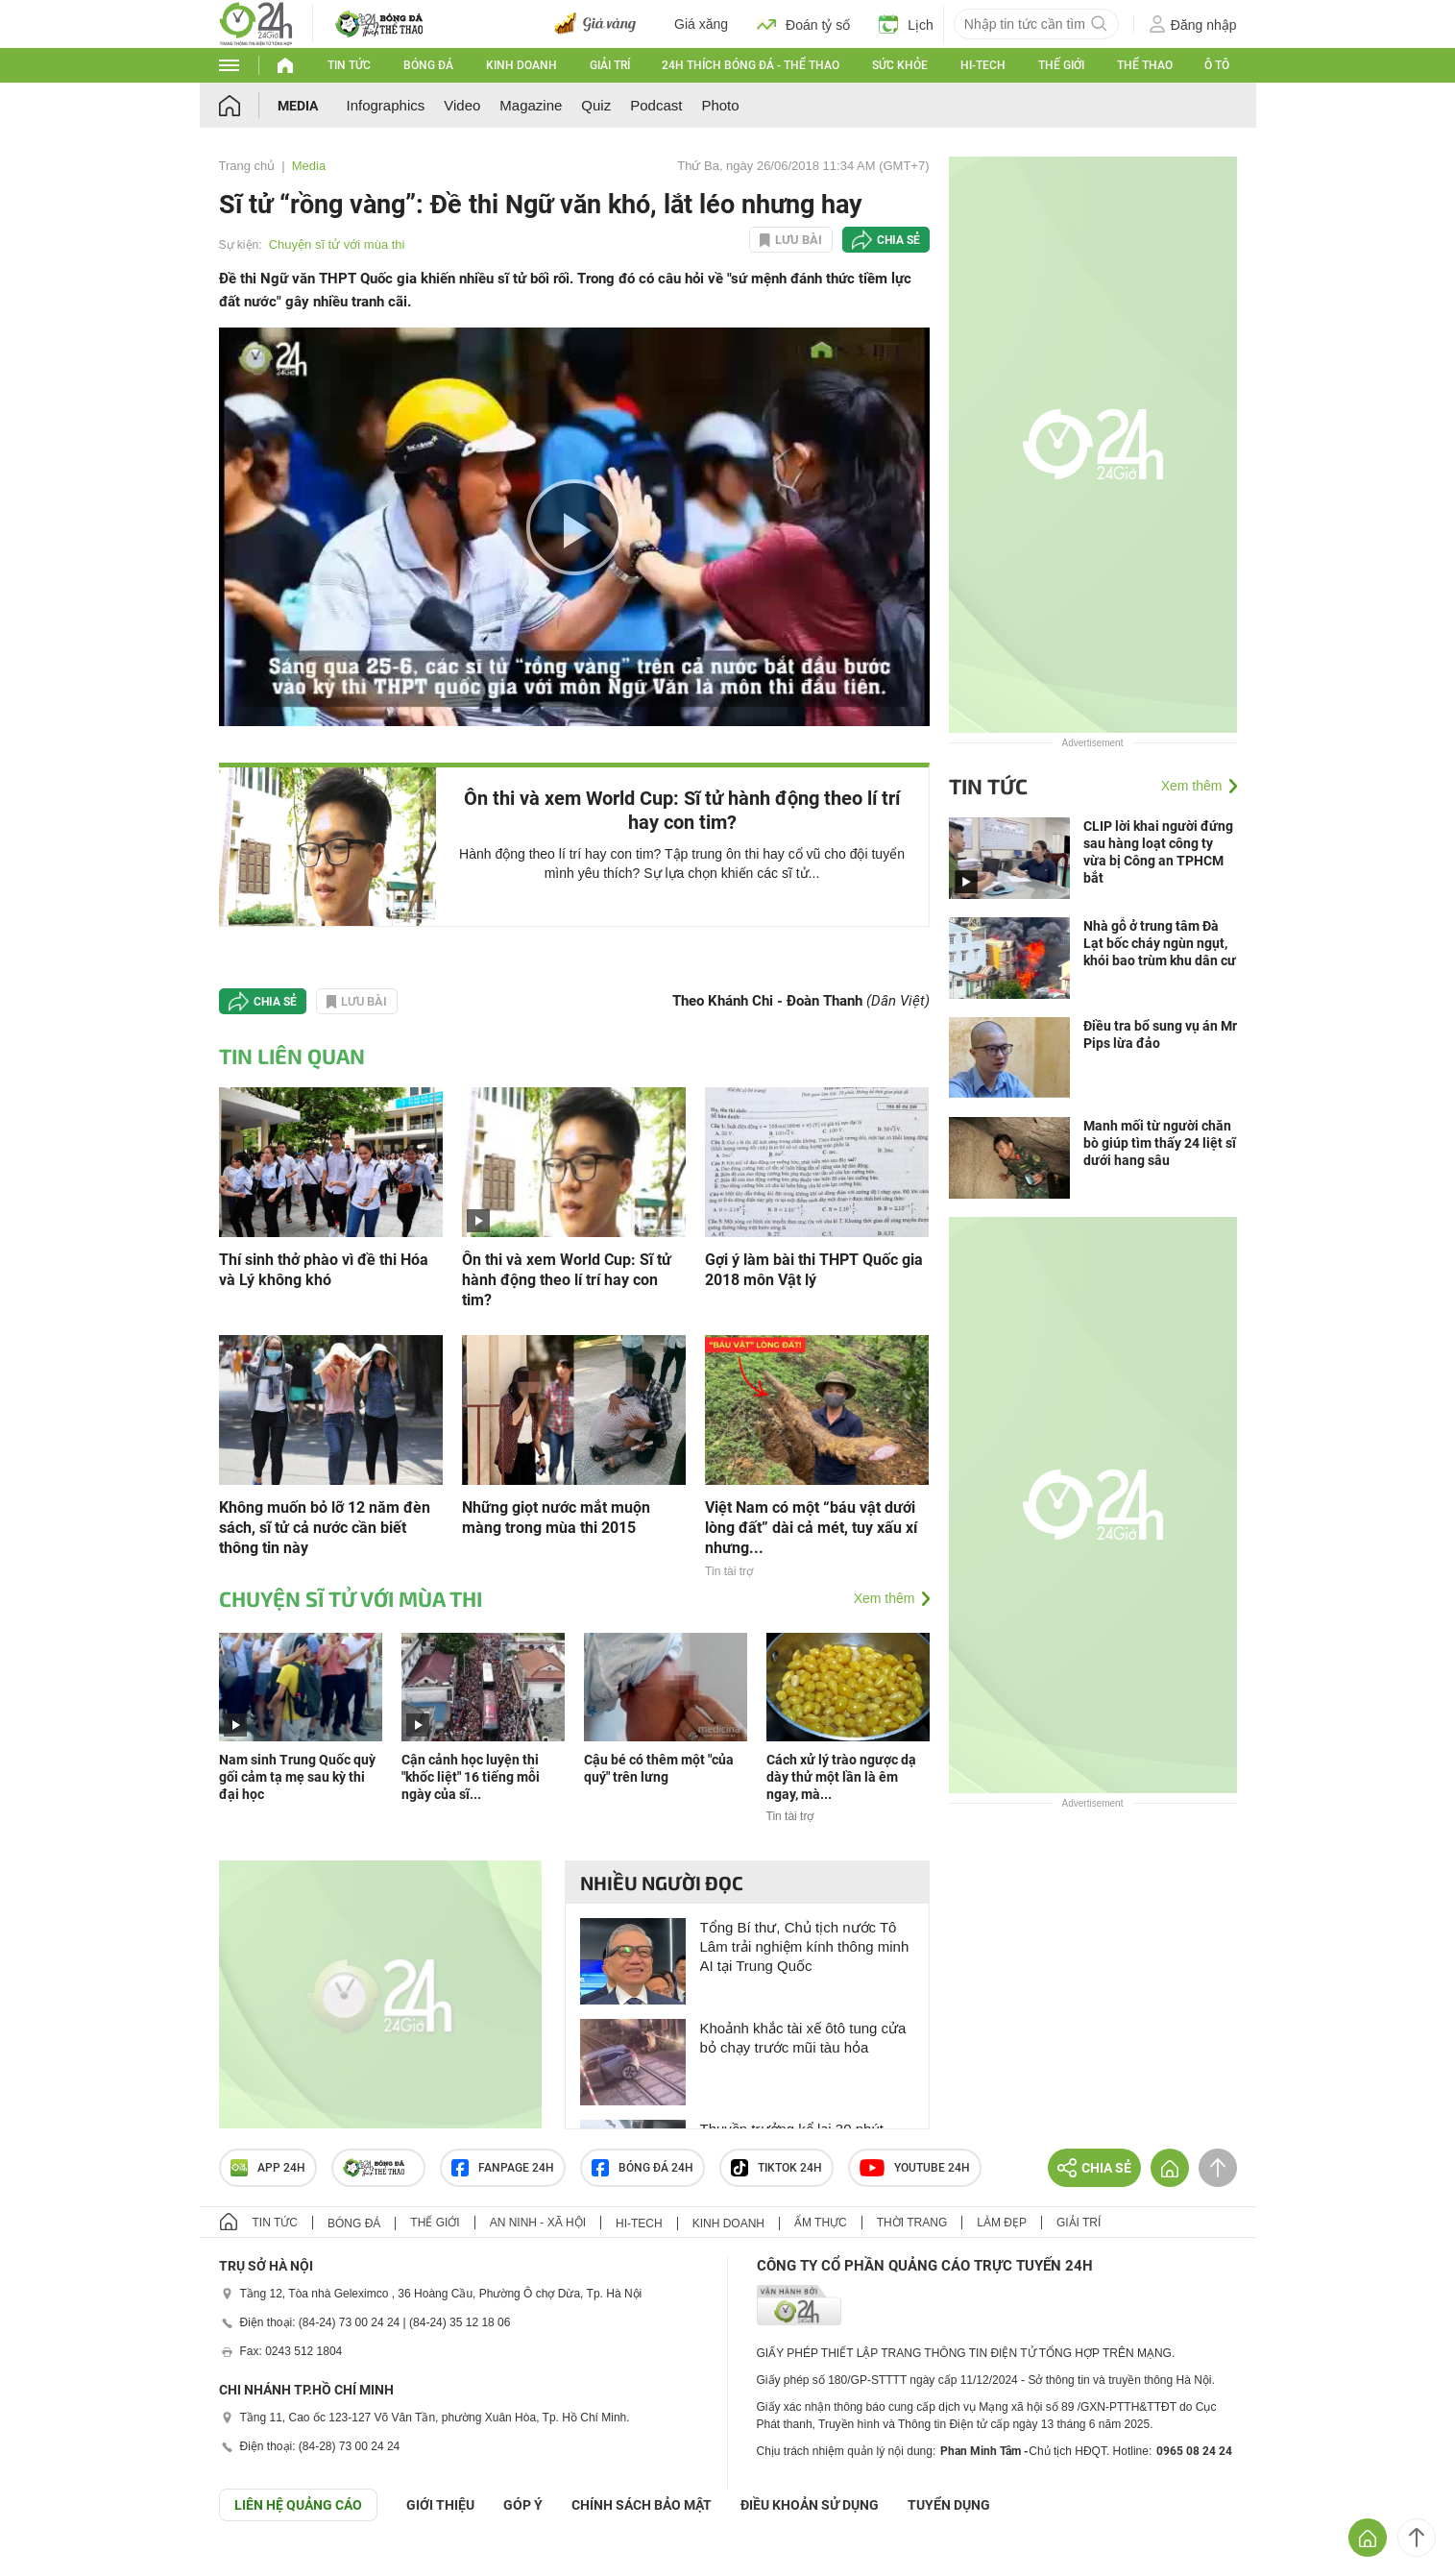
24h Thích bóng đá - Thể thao (750, 65)
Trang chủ (247, 165)
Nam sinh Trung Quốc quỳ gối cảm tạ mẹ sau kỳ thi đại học (297, 1777)
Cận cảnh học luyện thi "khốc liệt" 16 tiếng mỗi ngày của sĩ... (470, 1777)
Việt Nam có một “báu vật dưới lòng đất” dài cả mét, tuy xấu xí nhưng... (811, 1527)
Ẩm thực (820, 2222)
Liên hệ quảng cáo (298, 2505)
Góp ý (523, 2505)
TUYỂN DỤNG (949, 2505)
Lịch (906, 24)
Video (462, 105)
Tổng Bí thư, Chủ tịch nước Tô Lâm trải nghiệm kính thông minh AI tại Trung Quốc (804, 1946)
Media (298, 105)
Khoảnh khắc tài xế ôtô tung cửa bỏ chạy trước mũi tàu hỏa (803, 2037)
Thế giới (1061, 65)
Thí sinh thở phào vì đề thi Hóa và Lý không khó (323, 1270)
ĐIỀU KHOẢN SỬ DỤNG (809, 2505)
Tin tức (349, 65)
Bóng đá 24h (642, 2167)
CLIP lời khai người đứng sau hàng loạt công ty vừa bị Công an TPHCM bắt (1158, 852)
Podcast (656, 105)
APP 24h (267, 2167)
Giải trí (610, 65)
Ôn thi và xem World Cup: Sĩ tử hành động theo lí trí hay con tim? (682, 810)
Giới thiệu (440, 2505)
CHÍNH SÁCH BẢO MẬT (641, 2505)
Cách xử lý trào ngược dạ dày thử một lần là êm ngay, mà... (841, 1777)
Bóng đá (428, 65)
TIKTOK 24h (776, 2167)
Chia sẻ (898, 240)
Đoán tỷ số (803, 24)
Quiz (596, 105)
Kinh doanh (521, 65)
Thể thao (1145, 65)
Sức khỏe (900, 65)
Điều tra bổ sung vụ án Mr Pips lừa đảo (1160, 1034)
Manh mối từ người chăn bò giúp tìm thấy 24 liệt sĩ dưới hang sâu (1159, 1143)
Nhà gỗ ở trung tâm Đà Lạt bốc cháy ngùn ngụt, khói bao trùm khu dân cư (1159, 943)
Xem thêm (884, 1598)
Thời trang (912, 2222)
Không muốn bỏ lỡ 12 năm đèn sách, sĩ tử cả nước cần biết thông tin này (324, 1527)
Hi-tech (983, 65)
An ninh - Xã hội (538, 2222)
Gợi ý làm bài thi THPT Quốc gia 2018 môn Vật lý (814, 1270)
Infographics (386, 105)
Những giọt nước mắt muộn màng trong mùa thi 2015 (556, 1517)
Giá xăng (701, 24)
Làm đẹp (1002, 2222)
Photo (720, 105)
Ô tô (1216, 65)
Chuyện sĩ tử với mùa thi (337, 244)
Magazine (530, 105)
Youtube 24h (915, 2167)
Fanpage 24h (502, 2167)
